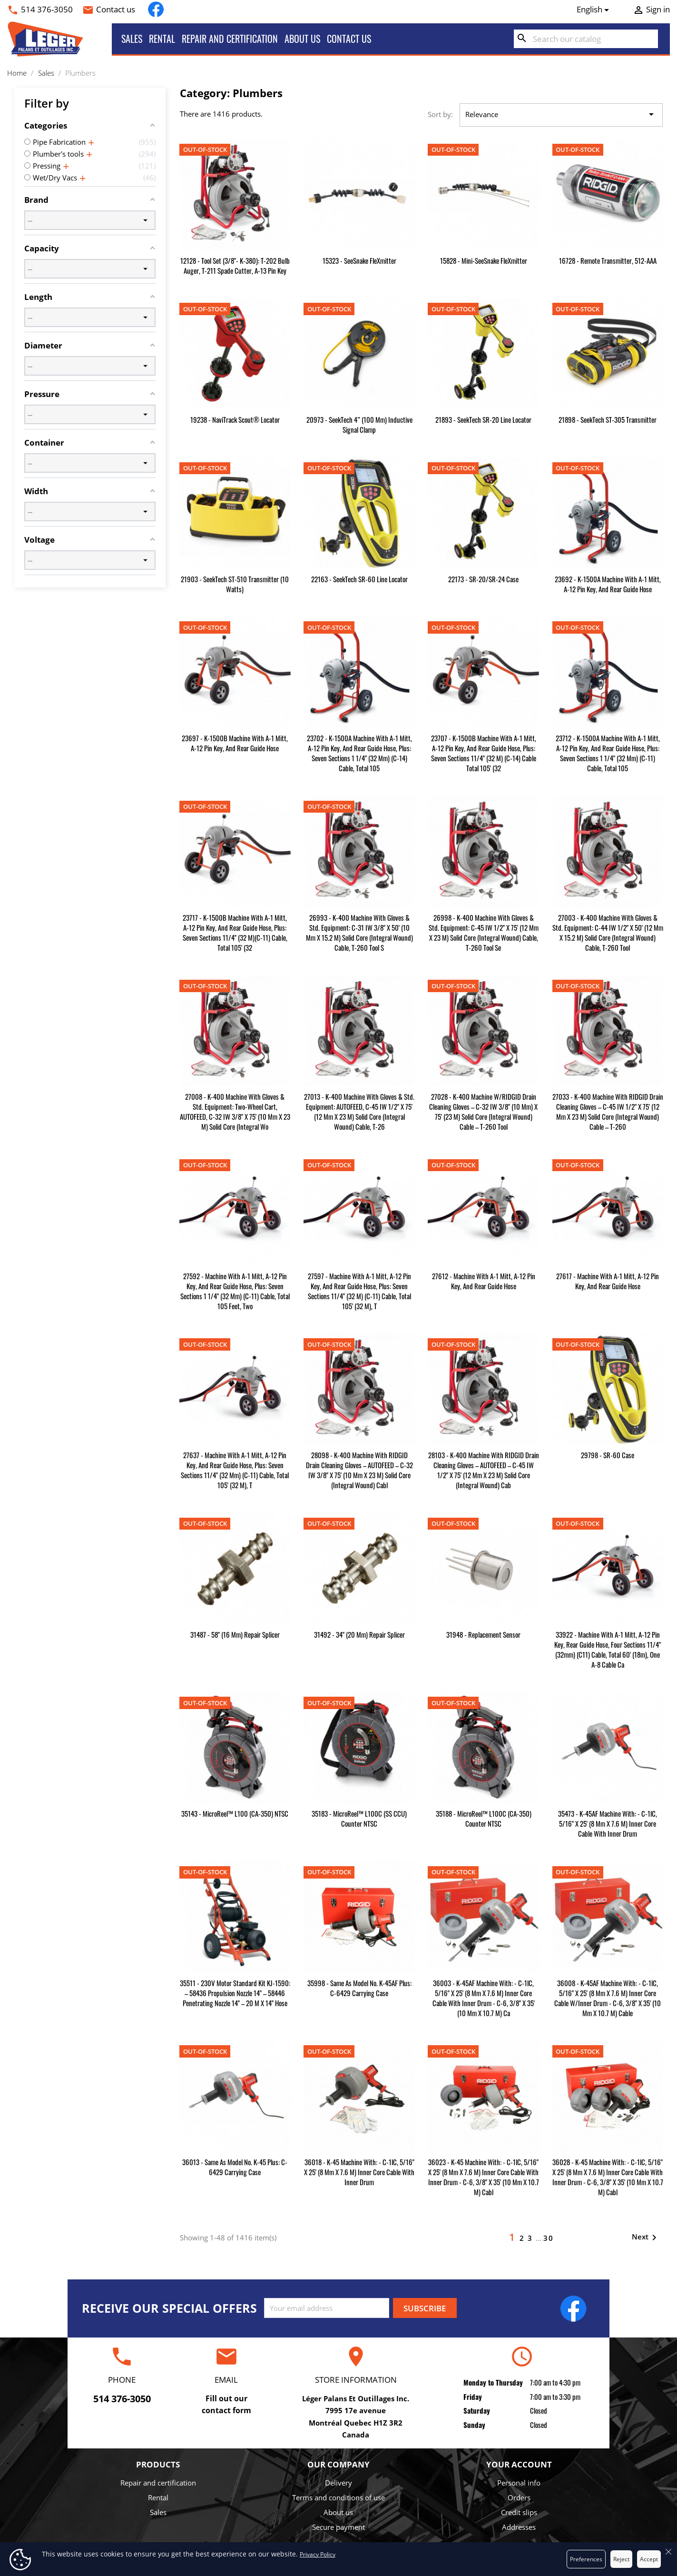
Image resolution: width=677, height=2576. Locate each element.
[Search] (586, 39)
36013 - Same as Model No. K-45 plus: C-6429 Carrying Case (234, 2167)
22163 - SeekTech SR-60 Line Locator (359, 579)
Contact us (115, 9)
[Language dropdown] (595, 9)
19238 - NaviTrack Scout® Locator (235, 419)
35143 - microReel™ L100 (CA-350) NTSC (234, 1813)
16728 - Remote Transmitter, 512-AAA (608, 260)
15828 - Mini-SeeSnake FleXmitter (483, 260)
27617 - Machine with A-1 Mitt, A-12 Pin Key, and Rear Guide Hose (607, 1281)
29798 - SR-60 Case (607, 1455)
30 (548, 2238)
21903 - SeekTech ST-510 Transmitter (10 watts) (235, 584)
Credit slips (519, 2512)
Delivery (338, 2482)
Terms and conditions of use (338, 2497)
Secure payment (338, 2527)
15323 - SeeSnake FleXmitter (359, 260)
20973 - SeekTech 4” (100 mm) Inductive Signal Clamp (359, 424)
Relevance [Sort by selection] (561, 115)
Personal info (518, 2482)
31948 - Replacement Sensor (483, 1634)
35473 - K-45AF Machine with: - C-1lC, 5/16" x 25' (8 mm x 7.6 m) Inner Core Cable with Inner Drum (607, 1823)
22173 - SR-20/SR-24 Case (483, 579)
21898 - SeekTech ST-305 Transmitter (608, 419)
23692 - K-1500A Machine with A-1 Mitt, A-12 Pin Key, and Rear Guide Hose (608, 584)
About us (302, 38)
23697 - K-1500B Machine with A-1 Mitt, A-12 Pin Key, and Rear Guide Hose (235, 743)
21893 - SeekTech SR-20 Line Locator (483, 419)
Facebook (155, 9)
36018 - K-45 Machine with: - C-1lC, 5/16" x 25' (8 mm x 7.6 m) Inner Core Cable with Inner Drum (359, 2172)
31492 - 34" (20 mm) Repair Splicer (359, 1634)
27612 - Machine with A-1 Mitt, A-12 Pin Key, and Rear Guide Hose (483, 1281)
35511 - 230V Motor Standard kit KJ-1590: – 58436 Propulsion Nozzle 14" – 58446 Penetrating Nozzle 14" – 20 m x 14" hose (235, 1993)
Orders (519, 2497)
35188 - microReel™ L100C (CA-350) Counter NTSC (483, 1818)
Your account (519, 2464)
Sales (131, 38)
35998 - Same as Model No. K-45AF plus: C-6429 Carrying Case (359, 1988)
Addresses (519, 2527)
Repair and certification (230, 38)
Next (646, 2237)
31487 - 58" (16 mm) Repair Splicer (235, 1634)
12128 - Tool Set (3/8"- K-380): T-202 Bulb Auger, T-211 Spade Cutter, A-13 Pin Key (235, 265)
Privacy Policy (317, 2554)
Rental (162, 38)
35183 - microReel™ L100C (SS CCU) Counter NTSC (359, 1818)
